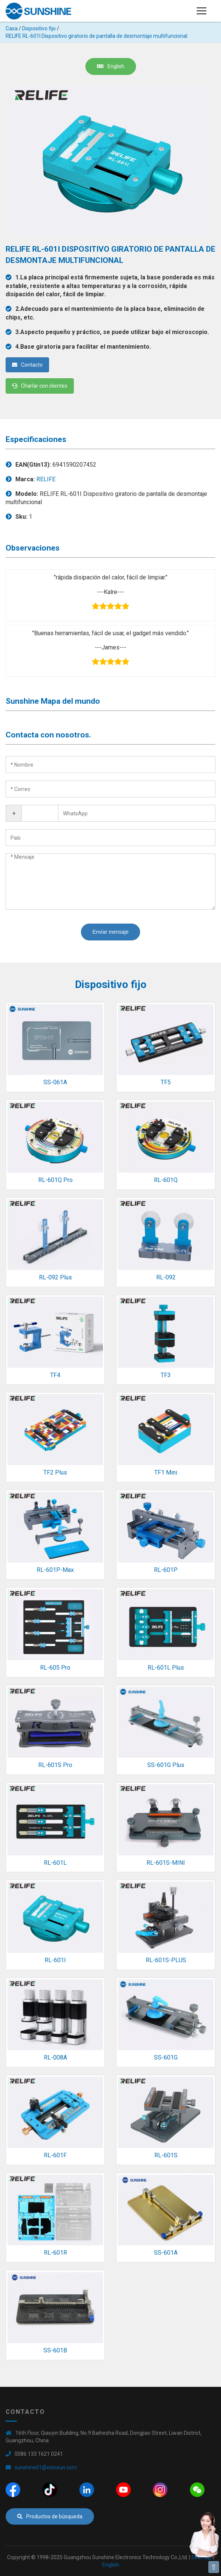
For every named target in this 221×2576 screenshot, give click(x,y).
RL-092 (166, 1277)
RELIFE (45, 479)
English (110, 66)
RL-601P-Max (55, 1569)
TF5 (166, 1082)
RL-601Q (166, 1180)
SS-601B (55, 2350)
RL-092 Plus (55, 1277)
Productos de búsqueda (49, 2516)
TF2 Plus (55, 1472)
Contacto (27, 365)
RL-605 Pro (55, 1667)
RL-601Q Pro (55, 1180)
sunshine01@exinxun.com (46, 2467)
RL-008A (55, 2057)
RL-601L (55, 1862)
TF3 (166, 1375)
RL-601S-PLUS (166, 1960)
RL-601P (166, 1569)
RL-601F (55, 2155)
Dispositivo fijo (39, 28)
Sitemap (201, 2557)
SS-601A (166, 2252)
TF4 (55, 1375)
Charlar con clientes (39, 386)
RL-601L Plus (166, 1667)
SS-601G (166, 2057)
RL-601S (166, 2155)
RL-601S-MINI (165, 1862)
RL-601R (55, 2252)
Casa (12, 28)
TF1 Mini (165, 1472)
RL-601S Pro (55, 1765)
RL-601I (55, 1960)
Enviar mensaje (111, 932)
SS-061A (55, 1082)
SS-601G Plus (165, 1765)
